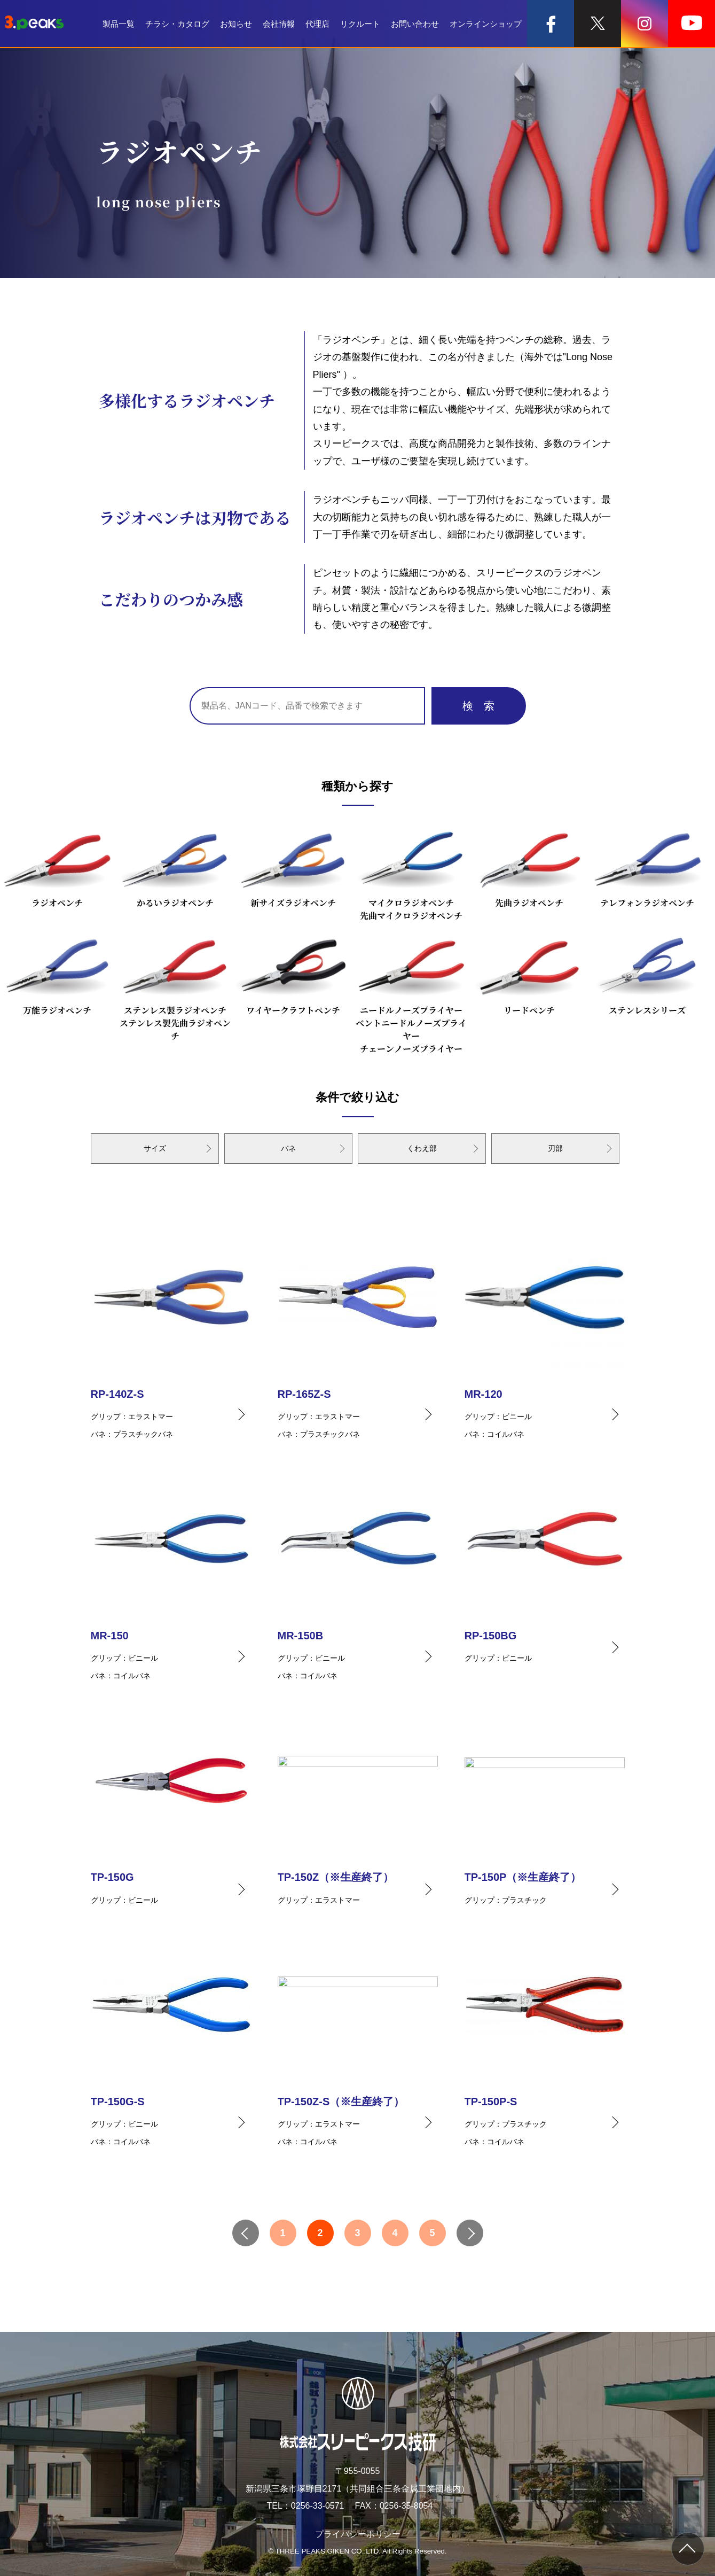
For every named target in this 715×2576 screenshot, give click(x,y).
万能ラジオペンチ (57, 972)
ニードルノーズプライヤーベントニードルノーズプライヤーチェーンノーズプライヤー (411, 992)
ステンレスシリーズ (647, 972)
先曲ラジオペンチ (529, 865)
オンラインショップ (486, 23)
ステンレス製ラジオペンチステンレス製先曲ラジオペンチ (175, 985)
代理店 (317, 23)
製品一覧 (119, 23)
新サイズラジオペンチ (293, 865)
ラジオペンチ (57, 865)
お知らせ (236, 23)
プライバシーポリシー (357, 2534)
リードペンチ (529, 972)
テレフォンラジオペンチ (647, 865)
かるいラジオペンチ (175, 865)
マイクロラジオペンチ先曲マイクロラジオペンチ (411, 872)
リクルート (360, 23)
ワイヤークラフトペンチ (293, 972)
